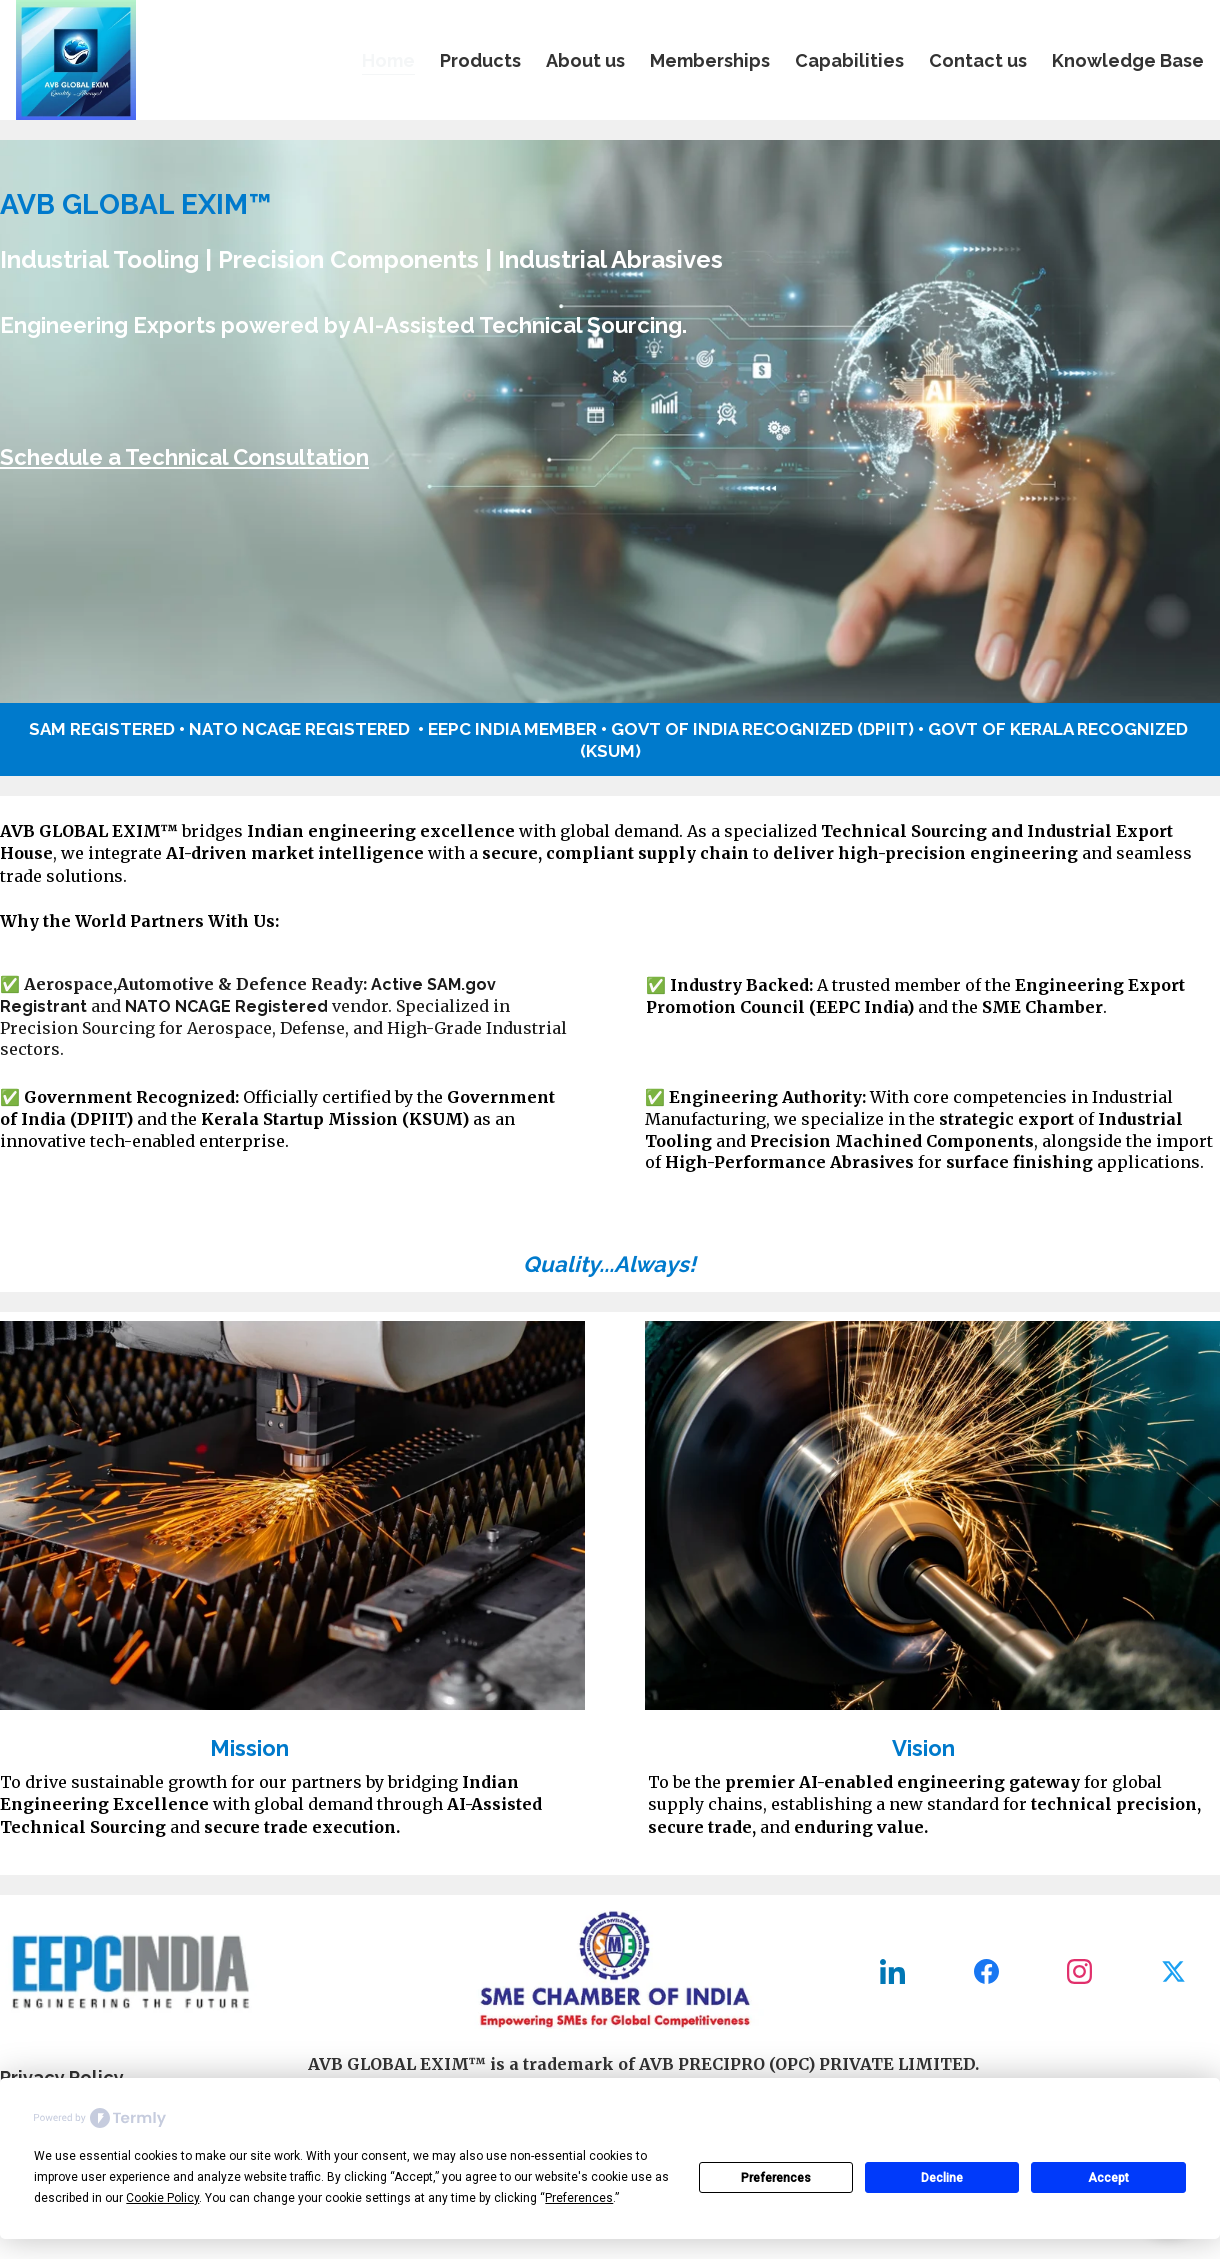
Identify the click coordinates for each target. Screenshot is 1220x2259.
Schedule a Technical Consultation (184, 457)
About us (585, 60)
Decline (942, 2178)
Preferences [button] (579, 2198)
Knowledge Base (1128, 60)
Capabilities (849, 60)
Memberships (710, 60)
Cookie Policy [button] (162, 2198)
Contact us (978, 60)
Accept (1108, 2178)
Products (480, 60)
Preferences (776, 2178)
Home (388, 60)
